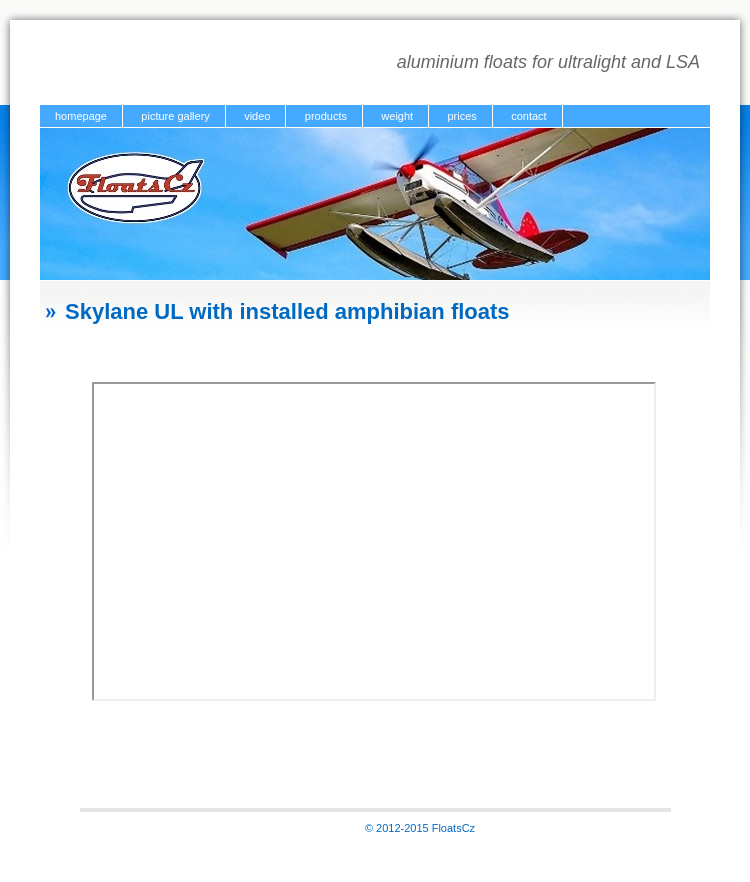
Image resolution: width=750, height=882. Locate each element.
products (326, 116)
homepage (81, 116)
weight (397, 116)
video (257, 116)
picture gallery (175, 116)
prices (462, 116)
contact (528, 116)
